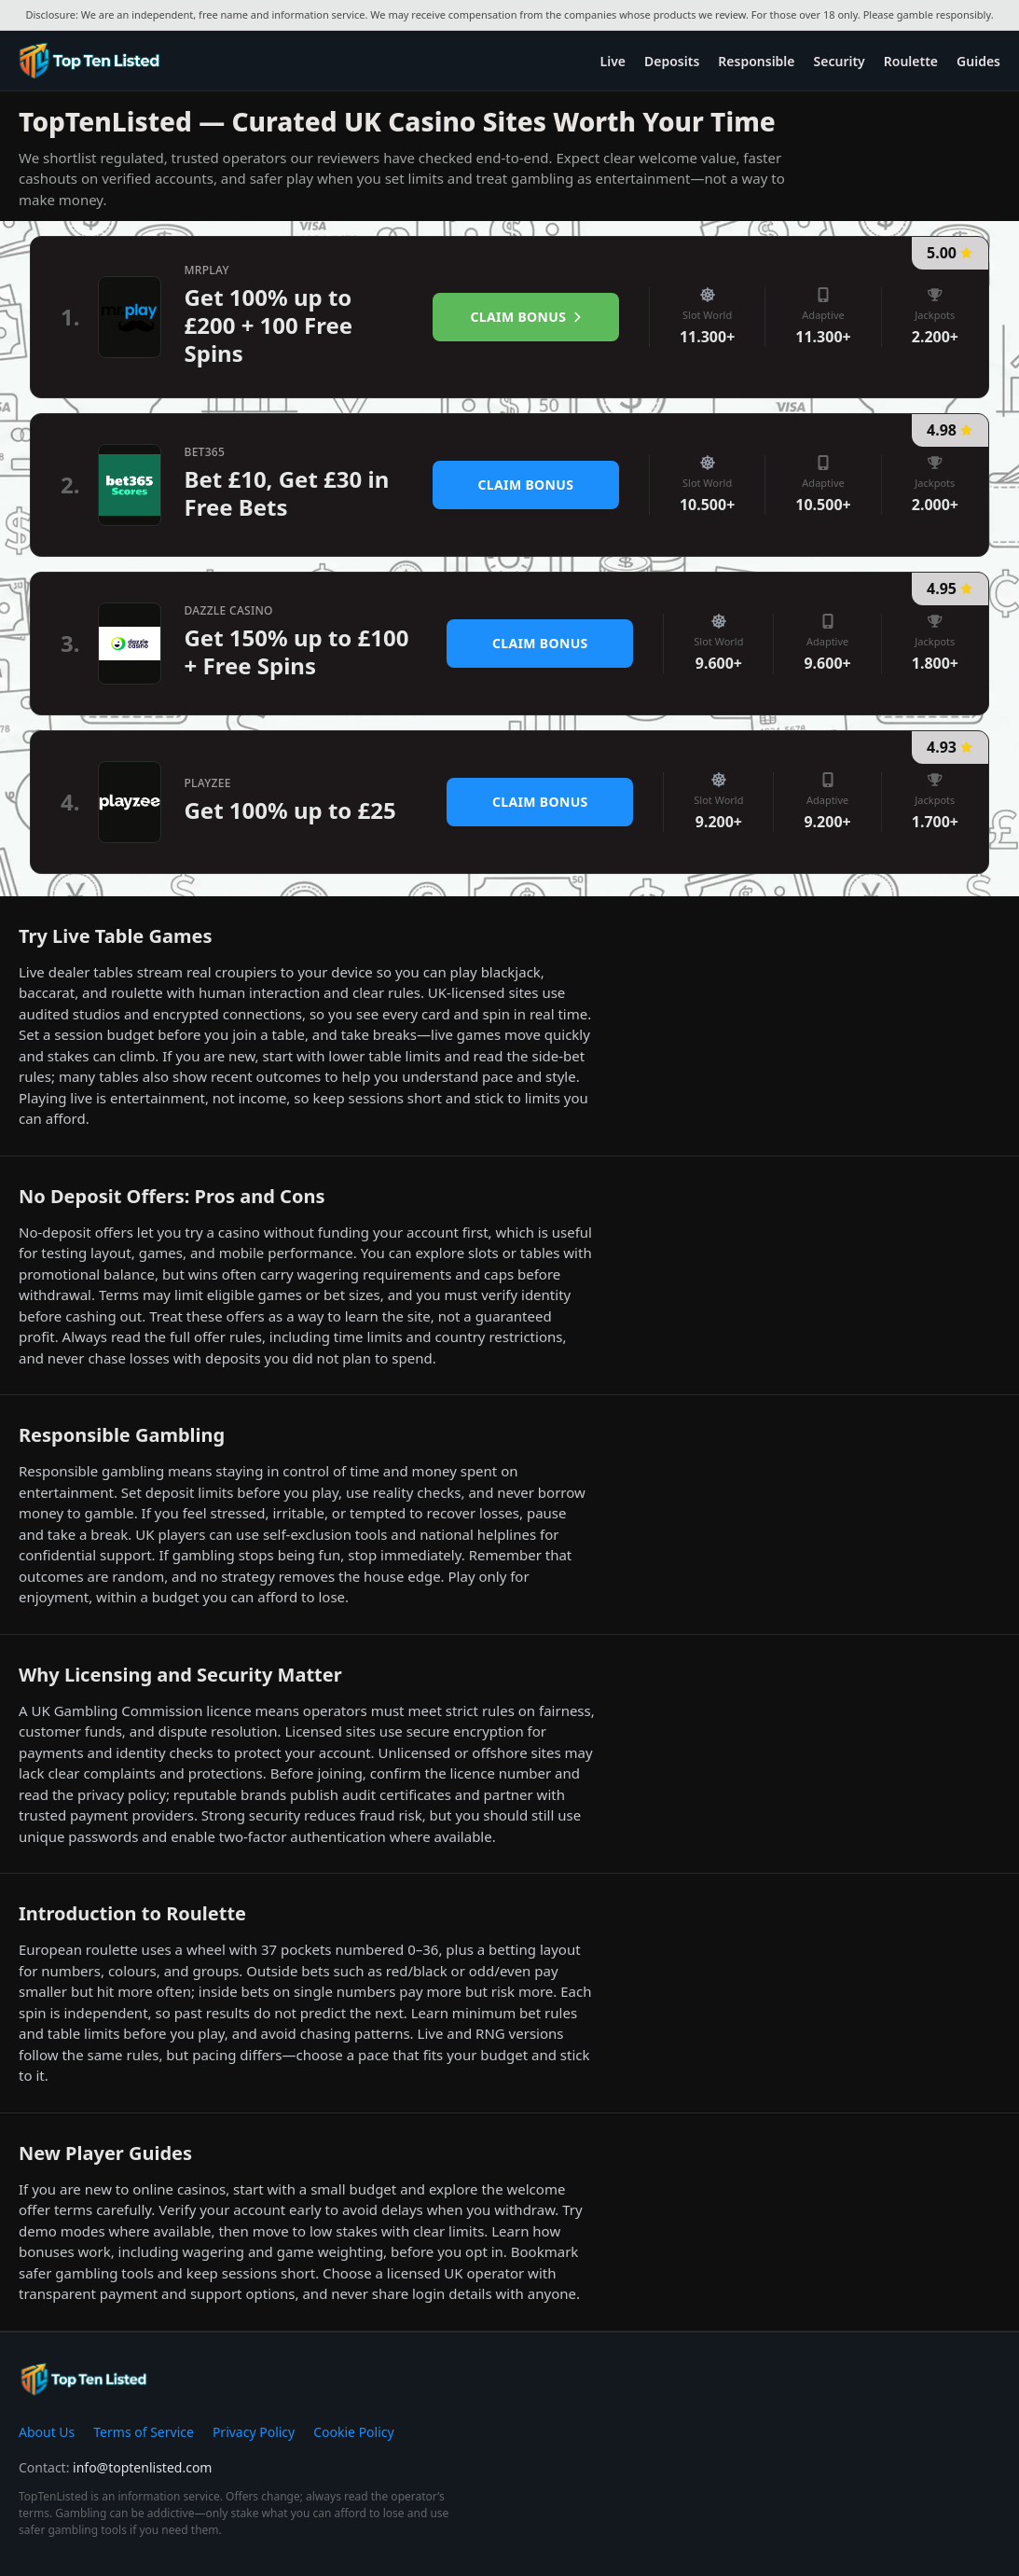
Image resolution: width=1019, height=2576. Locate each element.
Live (613, 61)
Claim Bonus (526, 316)
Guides (978, 61)
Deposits (671, 61)
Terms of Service (143, 2432)
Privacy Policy (254, 2432)
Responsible (756, 61)
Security (839, 61)
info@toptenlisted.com (142, 2467)
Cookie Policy (353, 2432)
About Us (47, 2432)
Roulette (911, 61)
